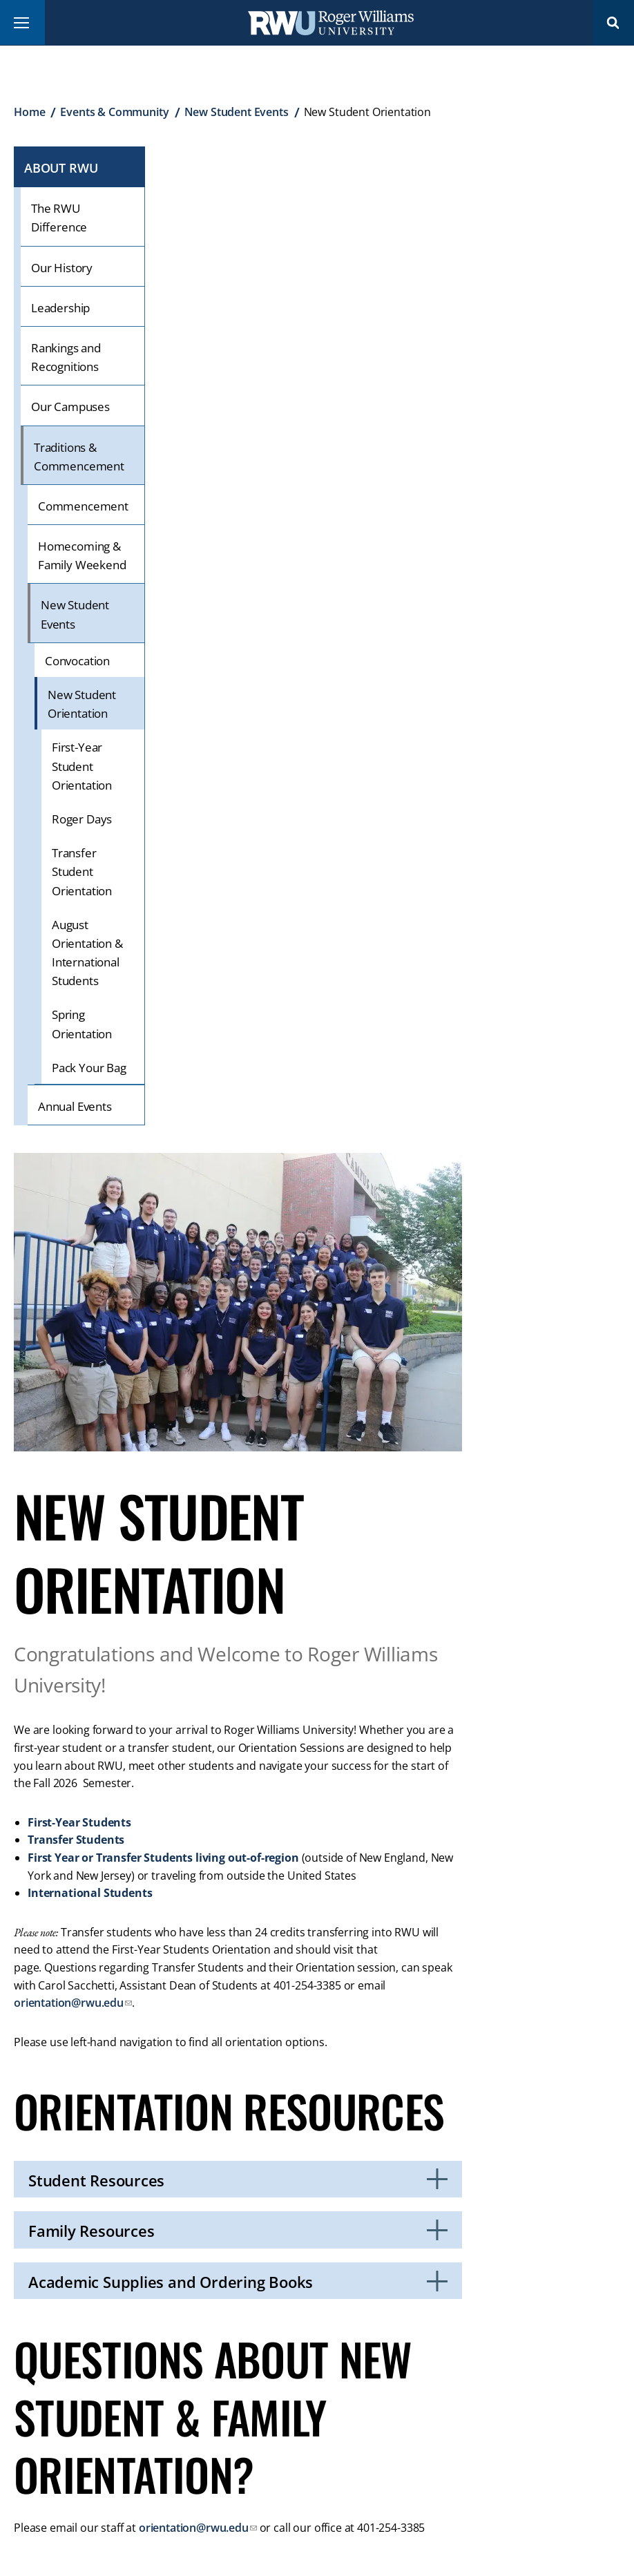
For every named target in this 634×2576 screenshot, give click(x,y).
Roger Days (82, 819)
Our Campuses (70, 406)
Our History (62, 268)
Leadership (60, 308)
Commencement (83, 506)
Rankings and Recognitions (66, 357)
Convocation (77, 661)
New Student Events (236, 112)
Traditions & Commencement (79, 456)
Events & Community (114, 112)
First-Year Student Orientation (82, 765)
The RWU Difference (59, 217)
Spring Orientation (82, 1023)
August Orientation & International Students (87, 953)
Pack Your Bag (89, 1068)
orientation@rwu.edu (69, 2002)
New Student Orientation (82, 704)
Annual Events (75, 1106)
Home (29, 112)
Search (613, 22)
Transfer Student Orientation (82, 871)
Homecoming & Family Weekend (82, 555)
